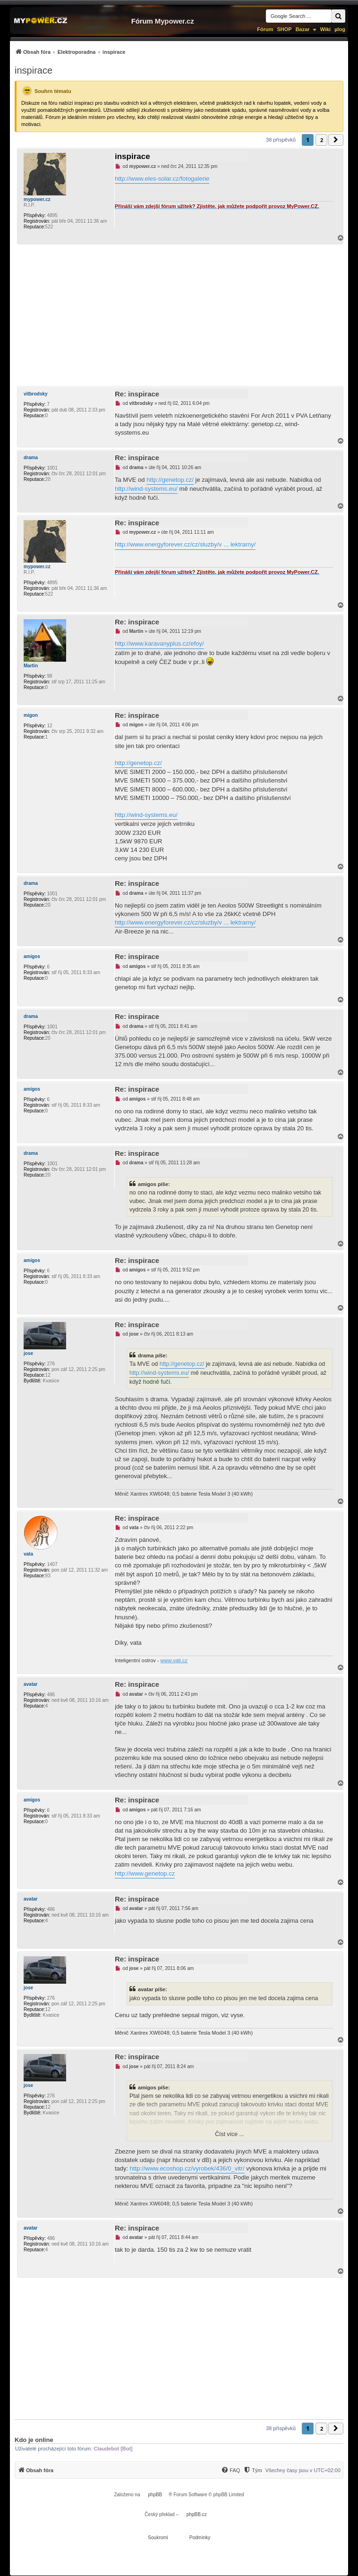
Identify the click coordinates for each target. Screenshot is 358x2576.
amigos (32, 956)
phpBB (155, 2494)
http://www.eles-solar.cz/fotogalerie (162, 178)
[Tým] (252, 2470)
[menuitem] (70, 52)
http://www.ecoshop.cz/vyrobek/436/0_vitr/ (187, 2168)
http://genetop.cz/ (170, 479)
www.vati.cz (174, 1660)
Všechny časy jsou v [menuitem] (303, 2470)
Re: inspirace (137, 394)
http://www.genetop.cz (145, 1873)
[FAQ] (230, 2470)
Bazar (303, 29)
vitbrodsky (36, 393)
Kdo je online (34, 2439)
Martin (31, 665)
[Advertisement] (179, 315)
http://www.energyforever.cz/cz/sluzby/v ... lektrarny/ (185, 544)
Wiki (325, 29)
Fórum (265, 29)
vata (28, 1554)
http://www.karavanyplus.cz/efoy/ (159, 643)
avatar (30, 1684)
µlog (339, 29)
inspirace (33, 70)
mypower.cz (37, 199)
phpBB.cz (197, 2514)
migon (31, 715)
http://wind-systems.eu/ (146, 488)
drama (31, 457)
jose (28, 1353)
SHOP (284, 29)
